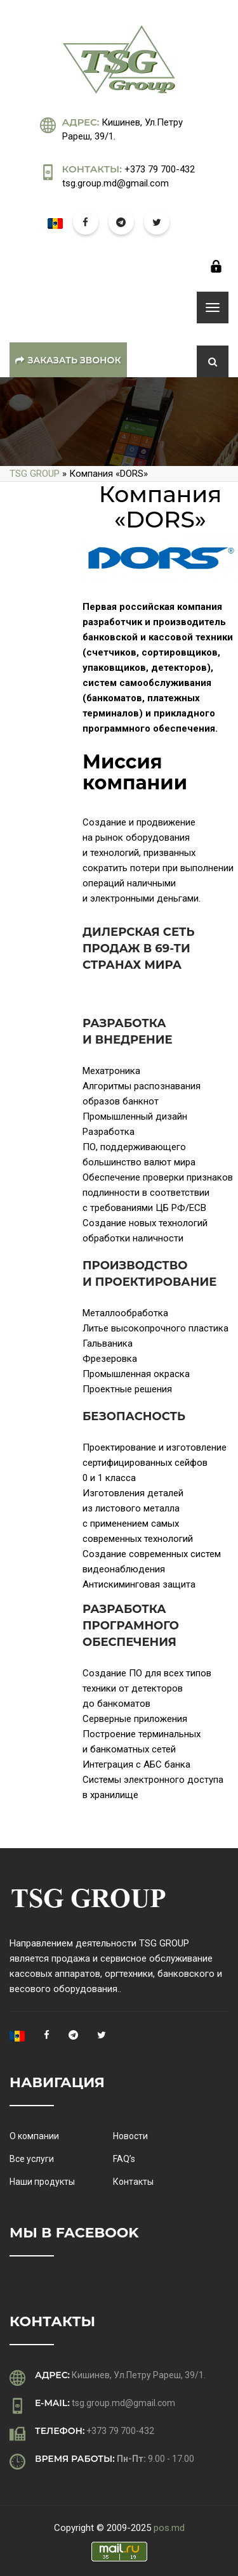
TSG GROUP (35, 473)
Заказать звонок (68, 360)
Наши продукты (42, 2182)
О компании (34, 2136)
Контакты (133, 2182)
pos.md (169, 2528)
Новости (130, 2136)
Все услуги (32, 2159)
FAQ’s (124, 2159)
